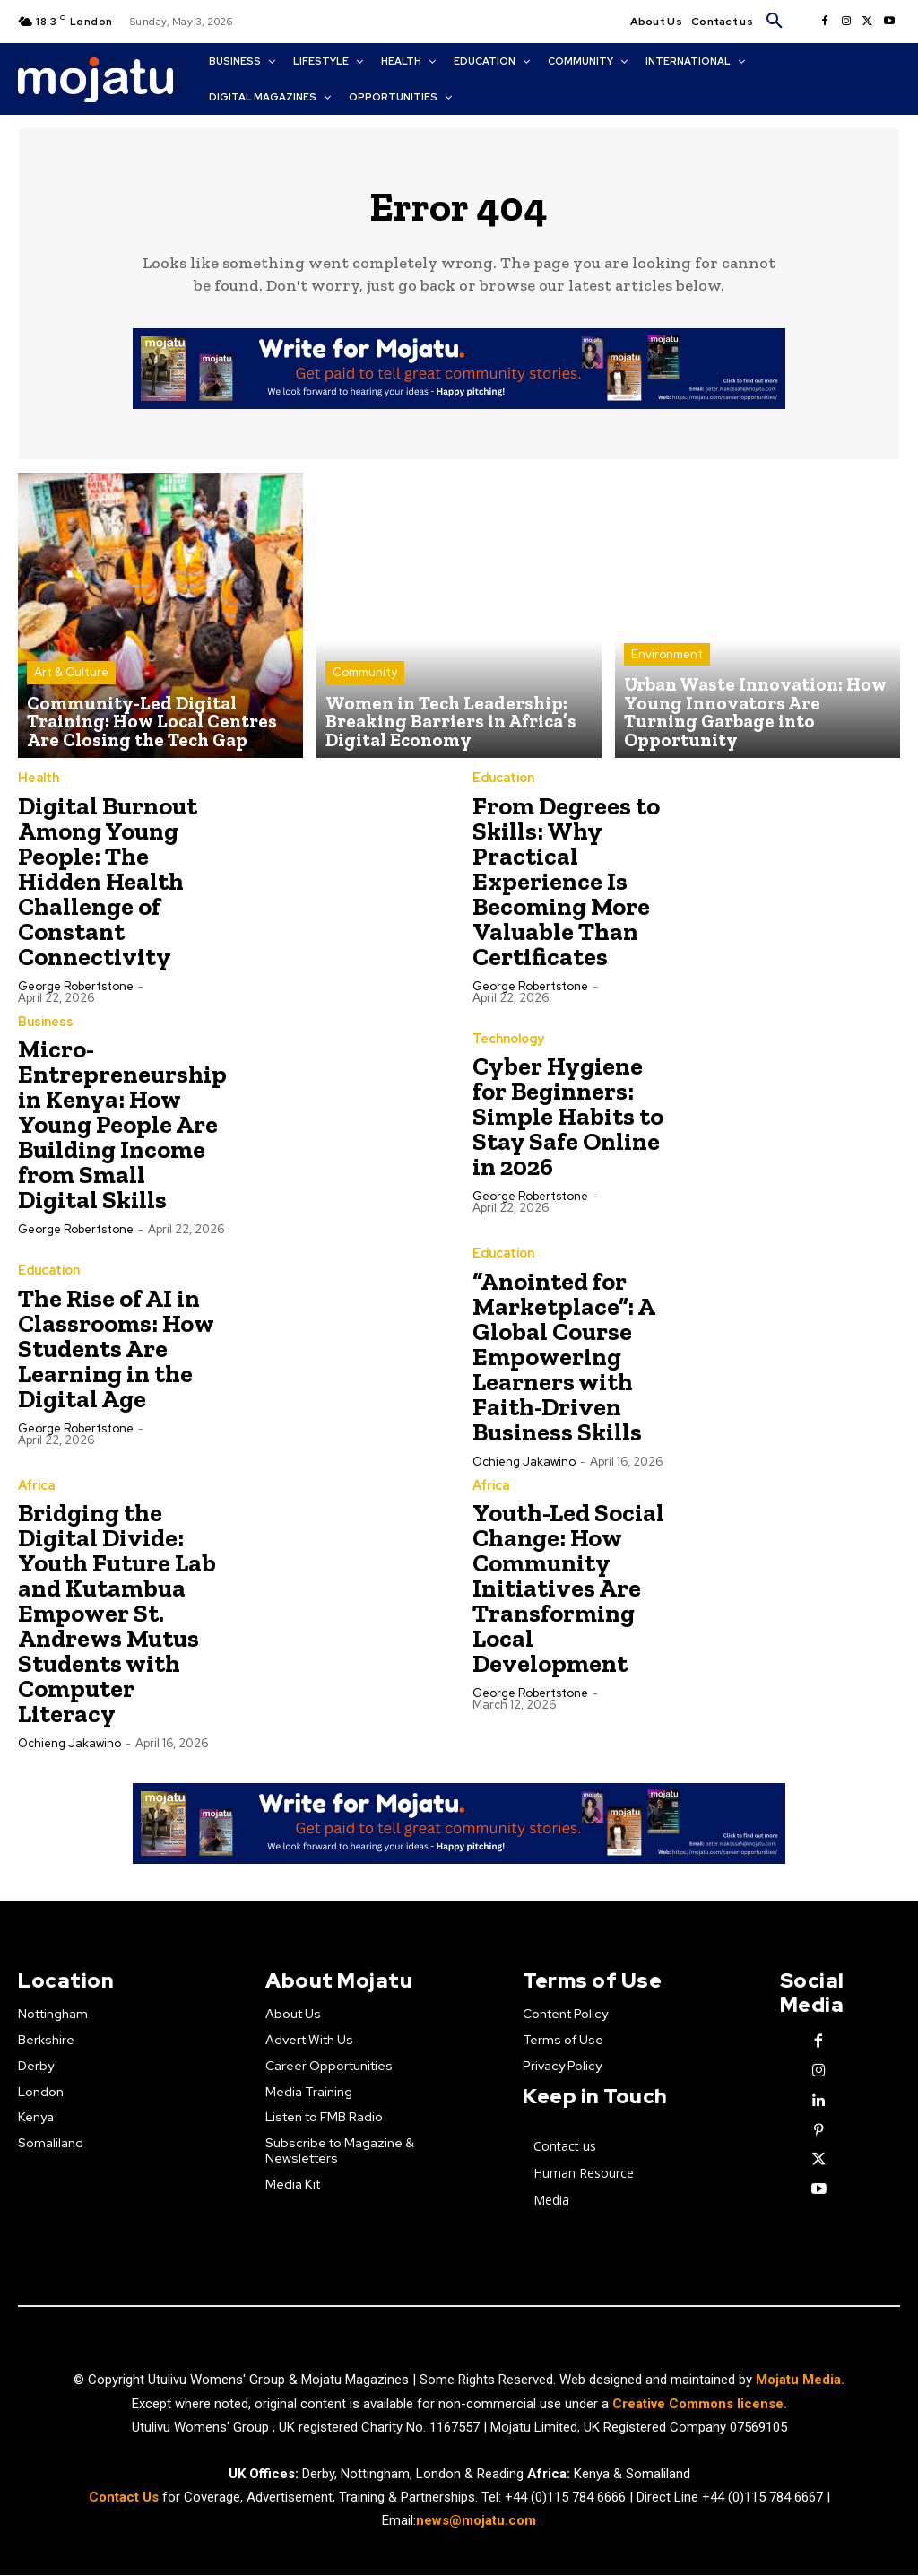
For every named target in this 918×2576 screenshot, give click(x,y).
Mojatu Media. (800, 2381)
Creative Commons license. (699, 2405)
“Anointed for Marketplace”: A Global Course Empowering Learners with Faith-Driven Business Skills (563, 1359)
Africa (36, 1488)
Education (503, 782)
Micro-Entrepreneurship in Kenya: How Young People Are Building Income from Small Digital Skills (122, 1128)
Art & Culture (71, 684)
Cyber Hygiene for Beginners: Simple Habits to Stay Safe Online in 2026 (567, 1121)
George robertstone (76, 989)
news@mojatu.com (476, 2521)
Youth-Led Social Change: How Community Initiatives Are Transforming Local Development (568, 1591)
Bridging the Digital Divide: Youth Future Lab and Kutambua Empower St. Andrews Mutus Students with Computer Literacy (117, 1616)
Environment (667, 684)
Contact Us (125, 2498)
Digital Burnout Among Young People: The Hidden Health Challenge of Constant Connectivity (107, 885)
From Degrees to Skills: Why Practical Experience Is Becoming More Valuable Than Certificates (566, 885)
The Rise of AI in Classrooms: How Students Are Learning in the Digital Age (116, 1352)
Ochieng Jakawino (524, 1464)
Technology (508, 1043)
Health (38, 782)
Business (46, 1025)
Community (365, 684)
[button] (774, 21)
